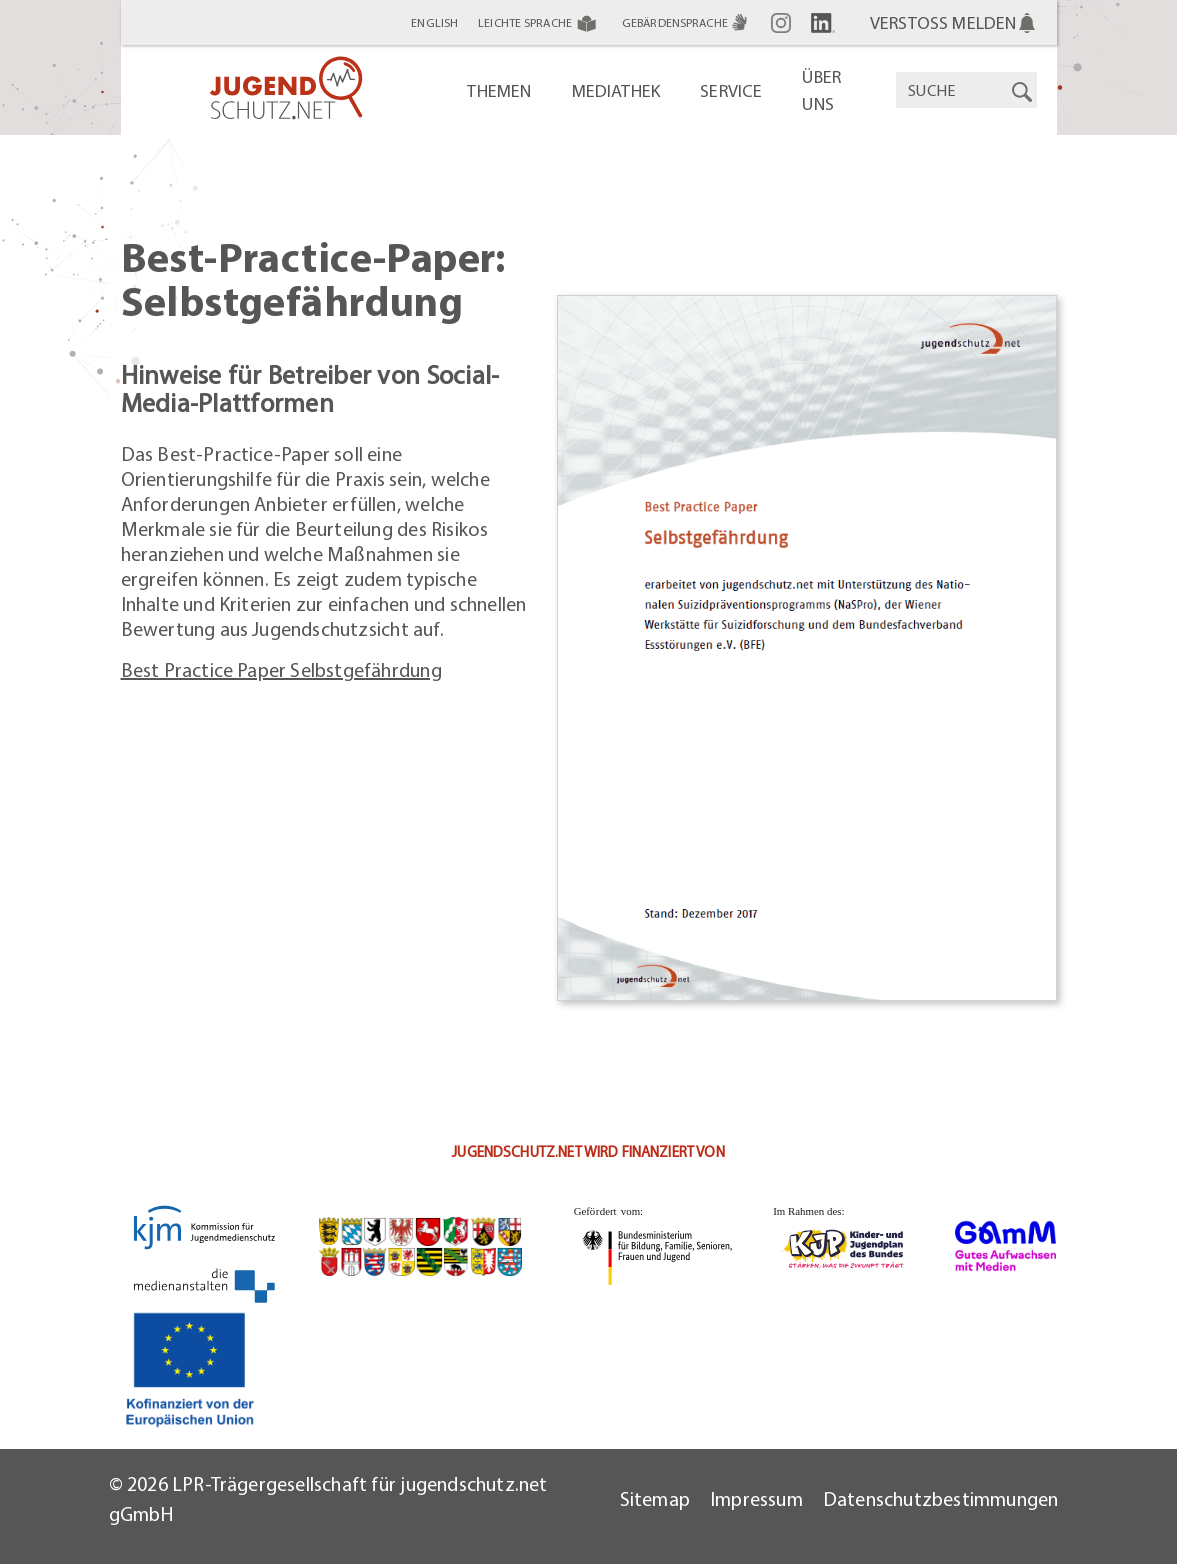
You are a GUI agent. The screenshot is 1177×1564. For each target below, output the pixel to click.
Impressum (756, 1498)
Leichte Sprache (540, 23)
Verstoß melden (943, 22)
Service (731, 90)
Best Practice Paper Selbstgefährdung (281, 669)
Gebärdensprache (686, 22)
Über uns (821, 90)
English (434, 22)
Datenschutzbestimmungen (941, 1498)
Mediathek (616, 90)
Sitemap (655, 1498)
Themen (499, 90)
